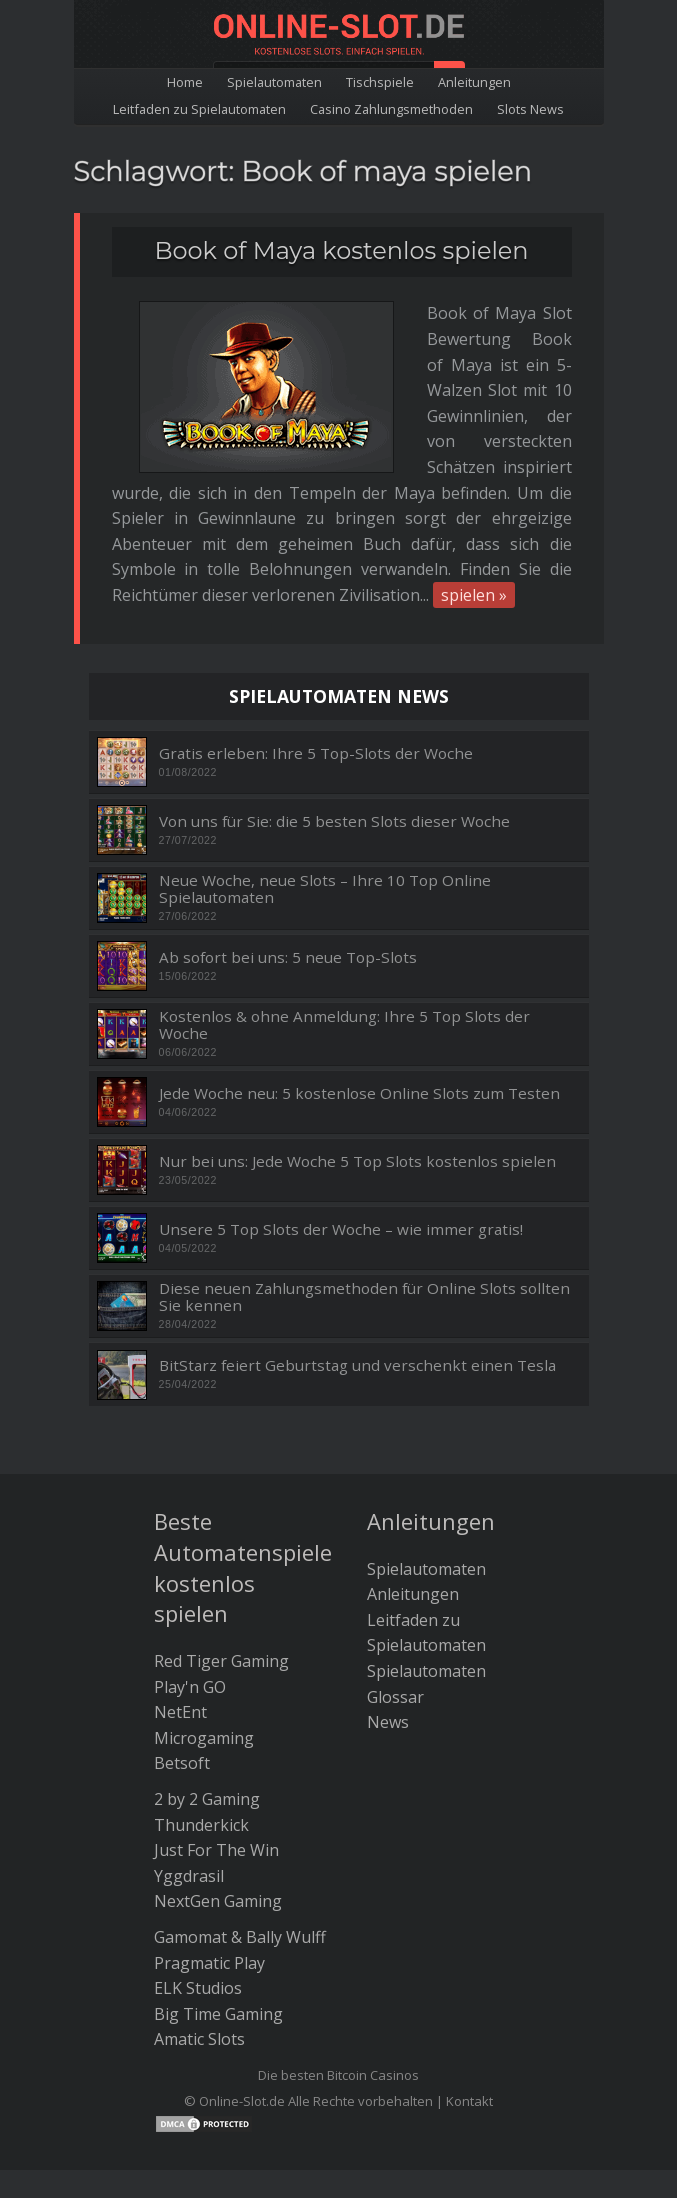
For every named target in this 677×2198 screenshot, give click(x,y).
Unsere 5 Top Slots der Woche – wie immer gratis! (341, 1126)
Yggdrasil (189, 1773)
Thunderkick (201, 1722)
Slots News (530, 109)
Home (185, 82)
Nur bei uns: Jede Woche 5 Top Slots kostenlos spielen (357, 1058)
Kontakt (469, 1998)
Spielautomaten (274, 82)
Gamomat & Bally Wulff (240, 1835)
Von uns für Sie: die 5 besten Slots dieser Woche (334, 718)
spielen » (334, 493)
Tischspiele (380, 82)
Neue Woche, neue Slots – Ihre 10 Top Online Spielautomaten (325, 786)
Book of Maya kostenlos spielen (341, 250)
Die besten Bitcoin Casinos (338, 1973)
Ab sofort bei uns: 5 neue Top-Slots (288, 854)
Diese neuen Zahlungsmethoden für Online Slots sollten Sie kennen (364, 1194)
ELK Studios (198, 1886)
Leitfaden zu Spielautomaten (199, 109)
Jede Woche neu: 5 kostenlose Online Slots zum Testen (359, 990)
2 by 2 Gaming (207, 1697)
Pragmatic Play (209, 1860)
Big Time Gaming (218, 1911)
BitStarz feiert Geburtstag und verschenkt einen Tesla (357, 1263)
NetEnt (180, 1610)
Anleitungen (474, 82)
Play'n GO (190, 1584)
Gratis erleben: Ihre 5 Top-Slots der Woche (316, 650)
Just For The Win (216, 1748)
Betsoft (182, 1661)
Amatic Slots (199, 1937)
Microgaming (204, 1635)
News (388, 1620)
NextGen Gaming (218, 1799)
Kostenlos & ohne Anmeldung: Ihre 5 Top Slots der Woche (344, 922)
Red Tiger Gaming (221, 1559)
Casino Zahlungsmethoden (391, 109)
